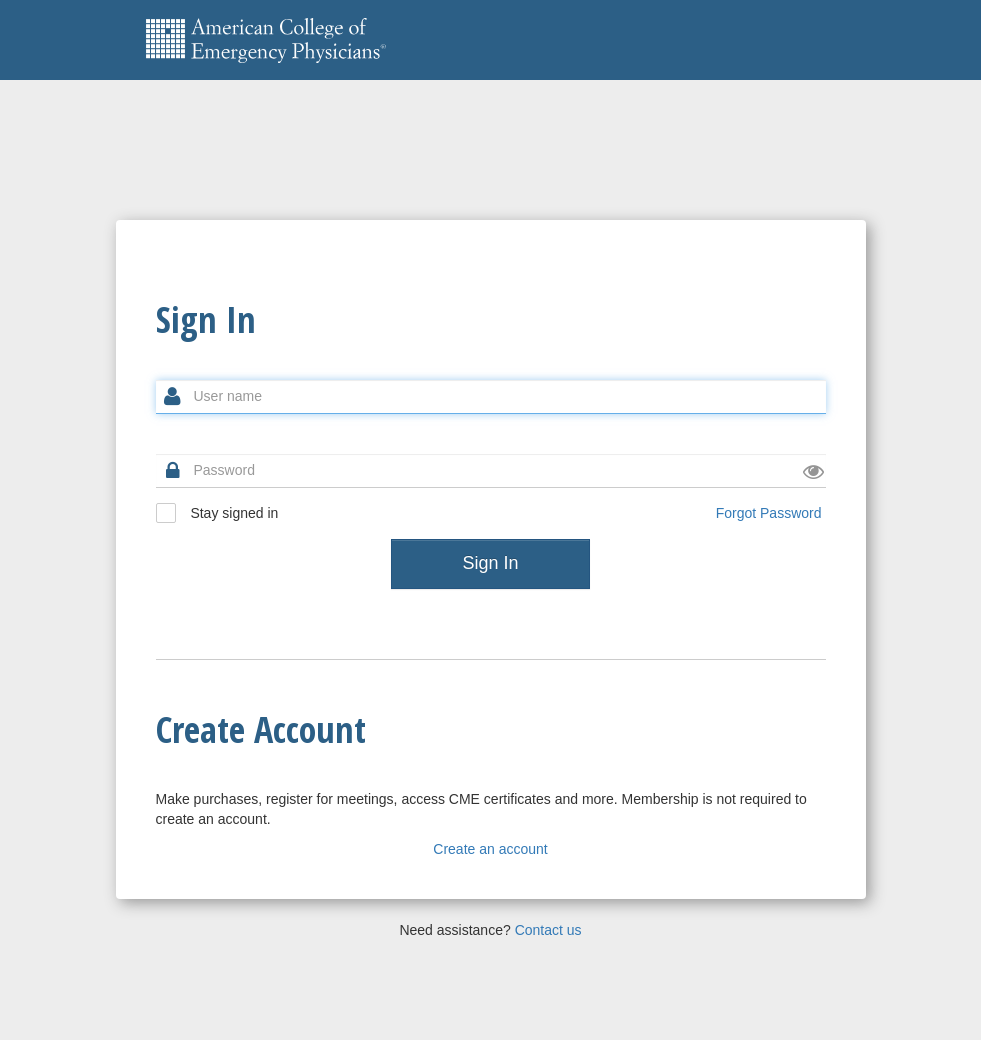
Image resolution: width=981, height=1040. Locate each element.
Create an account (490, 849)
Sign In (490, 563)
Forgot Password (769, 513)
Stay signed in (217, 513)
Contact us (548, 930)
